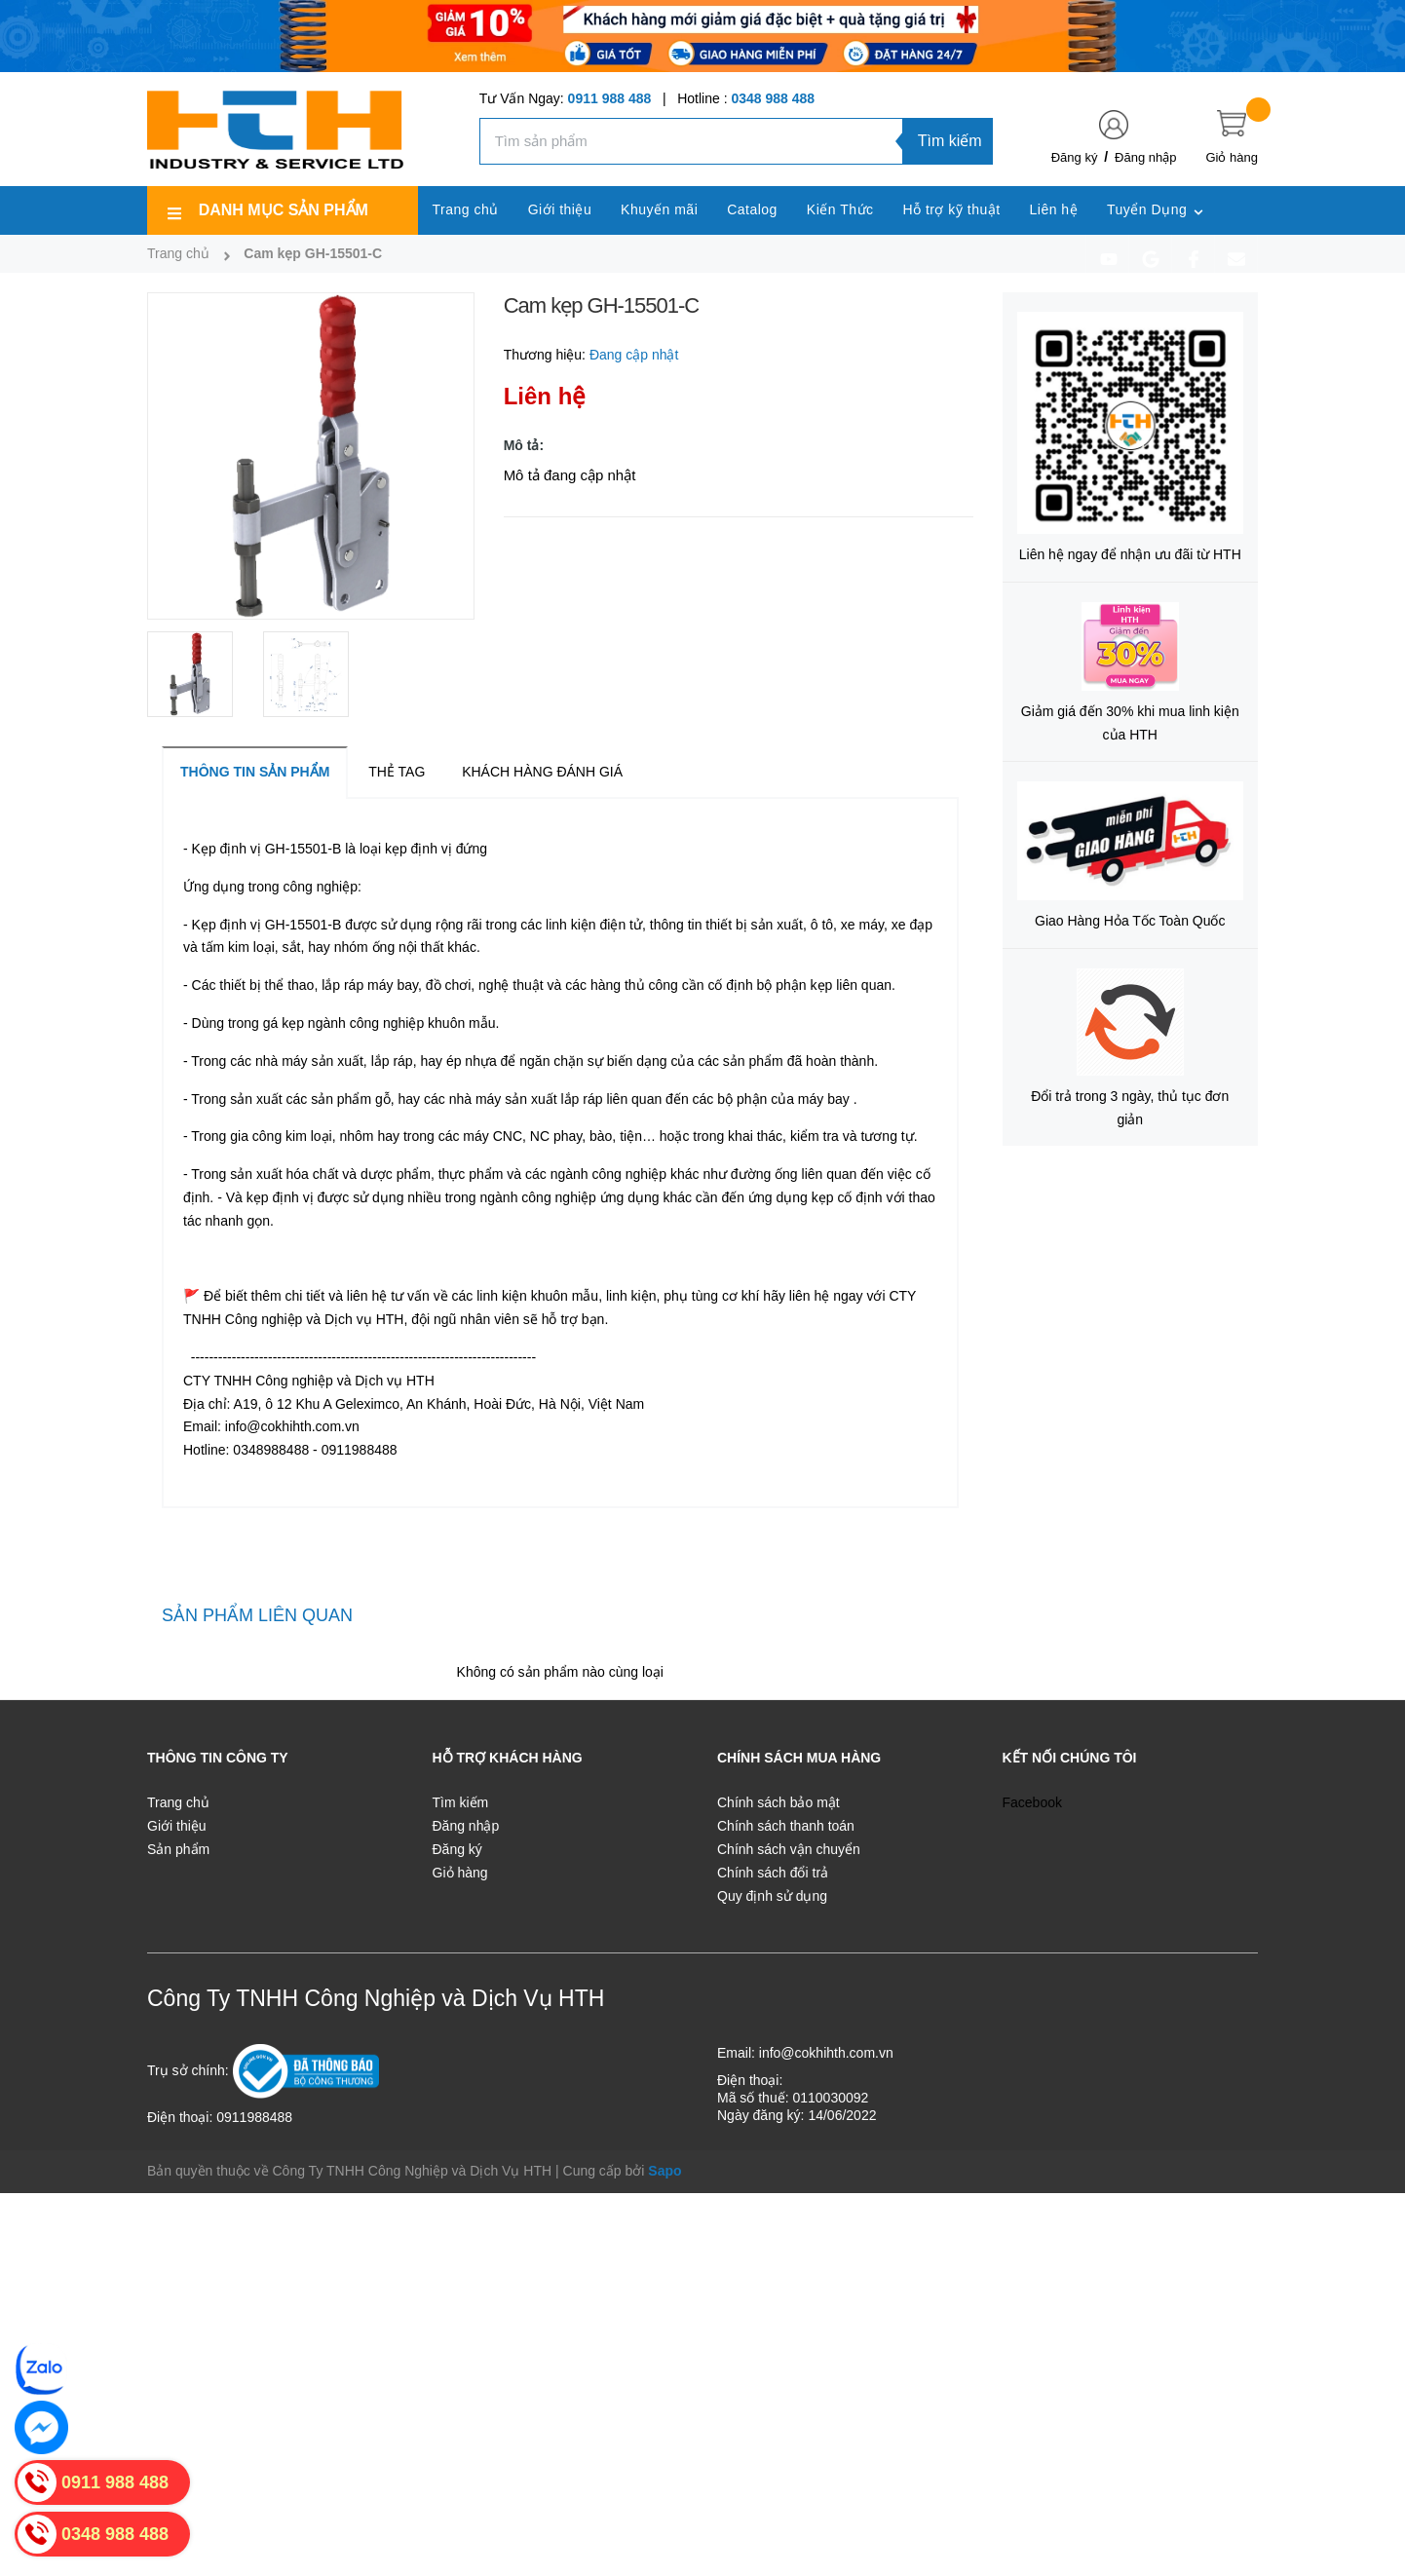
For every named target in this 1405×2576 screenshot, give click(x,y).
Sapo (664, 2170)
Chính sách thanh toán (785, 1826)
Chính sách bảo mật (778, 1802)
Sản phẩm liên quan (257, 1615)
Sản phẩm (178, 1849)
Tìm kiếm (950, 141)
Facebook (1032, 1802)
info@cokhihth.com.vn (826, 2053)
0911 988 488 (610, 98)
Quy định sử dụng (772, 1896)
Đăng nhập (1145, 157)
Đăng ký (1074, 157)
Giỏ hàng (460, 1872)
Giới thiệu (177, 1826)
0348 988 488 (773, 98)
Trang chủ (178, 1802)
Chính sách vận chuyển (788, 1849)
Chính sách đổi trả (772, 1872)
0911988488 (254, 2117)
